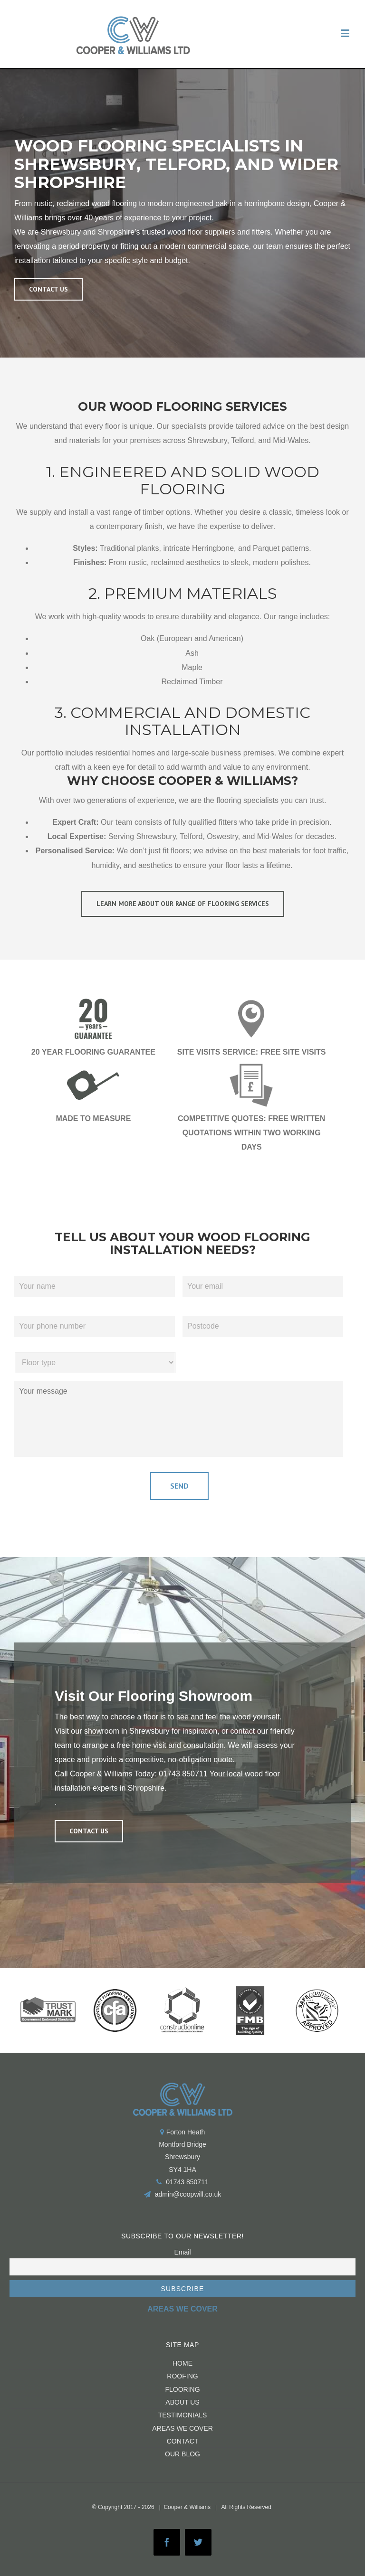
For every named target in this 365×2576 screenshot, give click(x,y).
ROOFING (182, 2374)
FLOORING (182, 2387)
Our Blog (182, 2452)
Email (182, 2250)
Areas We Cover (182, 2426)
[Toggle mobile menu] (346, 33)
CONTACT (183, 2439)
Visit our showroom (87, 1729)
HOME (182, 2362)
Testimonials (182, 2413)
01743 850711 (183, 1772)
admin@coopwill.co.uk (188, 2193)
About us (182, 2401)
